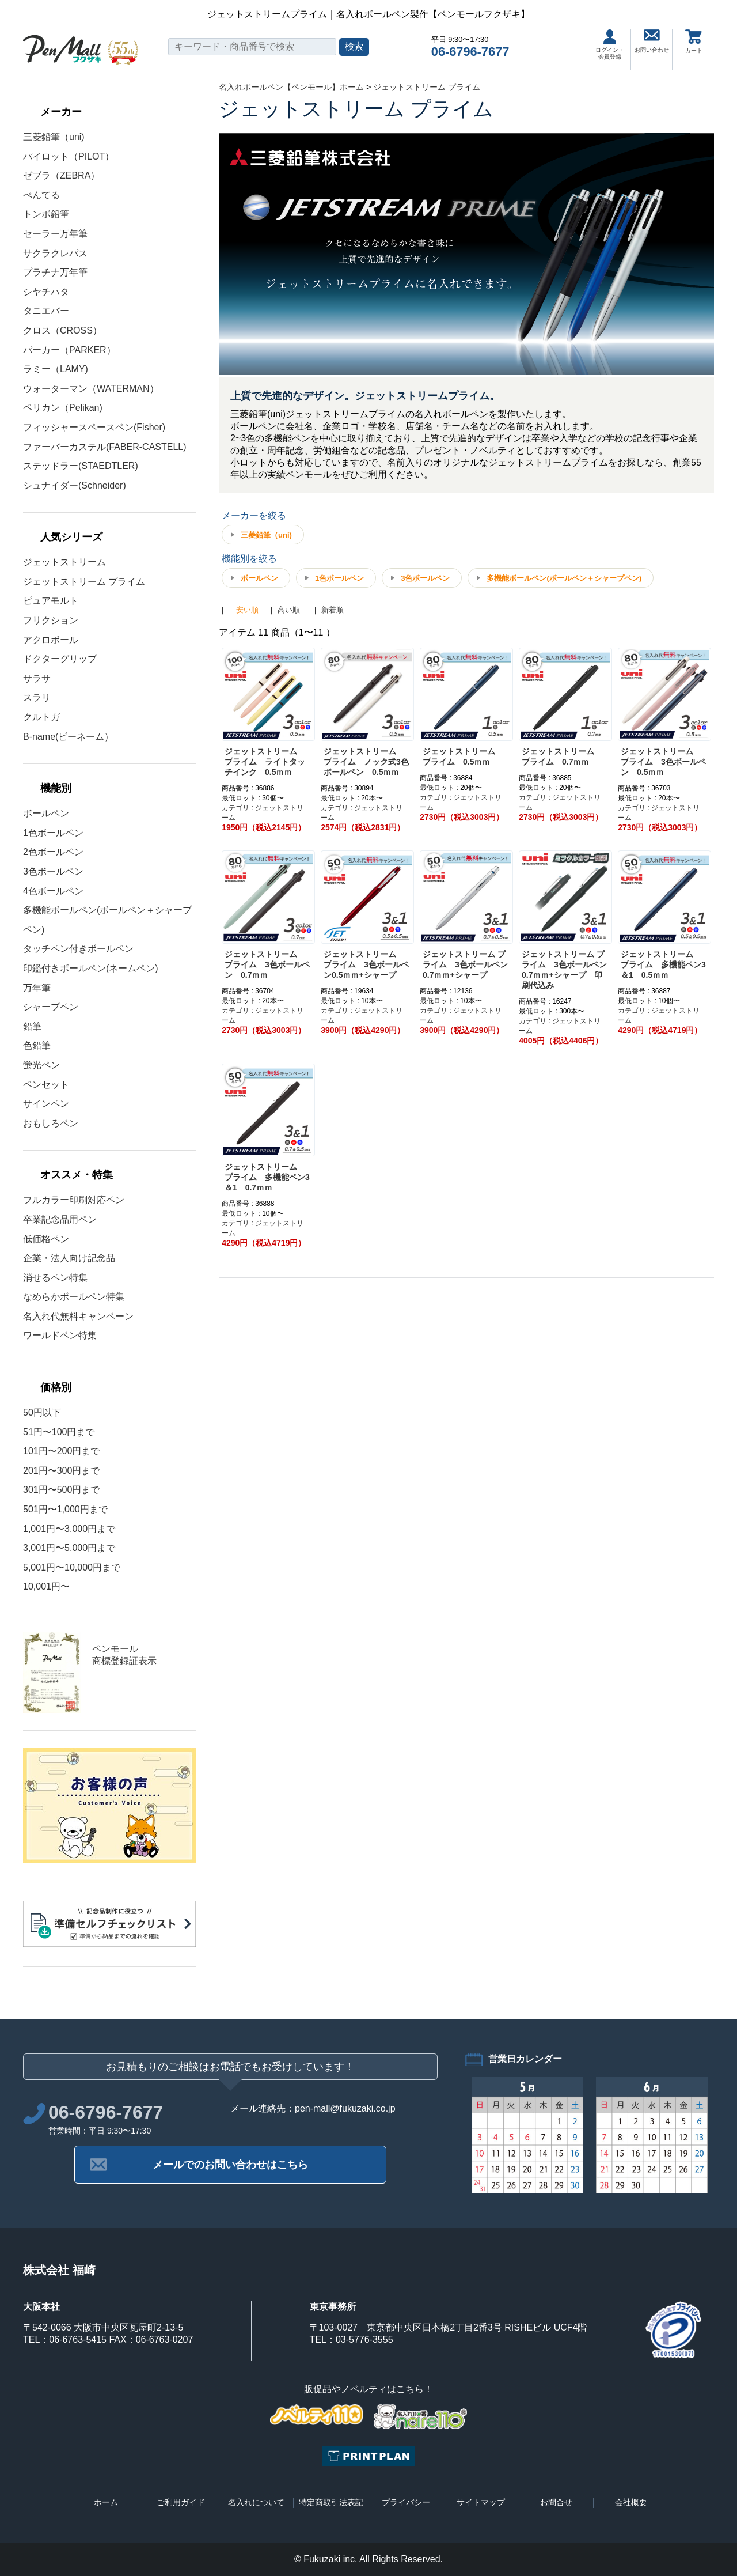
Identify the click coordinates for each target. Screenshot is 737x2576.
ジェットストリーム (64, 562)
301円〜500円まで (61, 1490)
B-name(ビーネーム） (68, 737)
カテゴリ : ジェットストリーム (262, 813)
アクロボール (50, 640)
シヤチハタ (46, 292)
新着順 (332, 610)
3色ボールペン (53, 871)
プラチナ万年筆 (55, 272)
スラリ (37, 697)
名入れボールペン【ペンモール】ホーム (291, 87)
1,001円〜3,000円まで (69, 1529)
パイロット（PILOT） (68, 156)
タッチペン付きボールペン (78, 949)
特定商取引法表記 (331, 2502)
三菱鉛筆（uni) (54, 137)
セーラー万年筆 (55, 234)
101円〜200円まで (61, 1451)
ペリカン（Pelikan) (62, 408)
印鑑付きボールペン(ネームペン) (90, 968)
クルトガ (41, 717)
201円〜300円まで (61, 1471)
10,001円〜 (46, 1586)
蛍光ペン (41, 1065)
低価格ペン (46, 1239)
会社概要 (631, 2502)
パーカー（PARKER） (69, 350)
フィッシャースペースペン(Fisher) (94, 427)
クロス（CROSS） (62, 330)
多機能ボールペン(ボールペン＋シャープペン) (564, 578)
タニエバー (46, 311)
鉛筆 (32, 1026)
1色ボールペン (53, 833)
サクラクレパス (55, 253)
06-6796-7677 (470, 51)
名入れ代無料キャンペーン (78, 1316)
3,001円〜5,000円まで (69, 1548)
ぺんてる (41, 195)
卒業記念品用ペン (60, 1219)
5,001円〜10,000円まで (71, 1567)
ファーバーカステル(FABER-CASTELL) (105, 447)
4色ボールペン (53, 891)
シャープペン (50, 1007)
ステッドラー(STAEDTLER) (80, 466)
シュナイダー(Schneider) (74, 485)
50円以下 (42, 1412)
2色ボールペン (53, 852)
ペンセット (46, 1085)
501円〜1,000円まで (65, 1509)
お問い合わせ (652, 41)
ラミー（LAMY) (55, 369)
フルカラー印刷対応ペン (73, 1200)
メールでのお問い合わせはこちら (230, 2164)
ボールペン (46, 813)
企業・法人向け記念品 (69, 1258)
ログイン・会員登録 (609, 44)
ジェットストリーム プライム (84, 582)
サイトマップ (481, 2502)
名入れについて (256, 2502)
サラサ (37, 678)
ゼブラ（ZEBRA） (61, 175)
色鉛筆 (37, 1045)
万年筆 (37, 988)
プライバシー (406, 2502)
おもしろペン (50, 1123)
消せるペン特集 (55, 1278)
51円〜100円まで (59, 1432)
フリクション (50, 620)
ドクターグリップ (60, 659)
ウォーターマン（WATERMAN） (91, 389)
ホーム (106, 2502)
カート (693, 41)
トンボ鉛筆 (46, 214)
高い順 (289, 610)
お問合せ (556, 2502)
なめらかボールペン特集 (73, 1297)
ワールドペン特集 (60, 1335)
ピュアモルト (50, 601)
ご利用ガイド (181, 2502)
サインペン (46, 1104)
